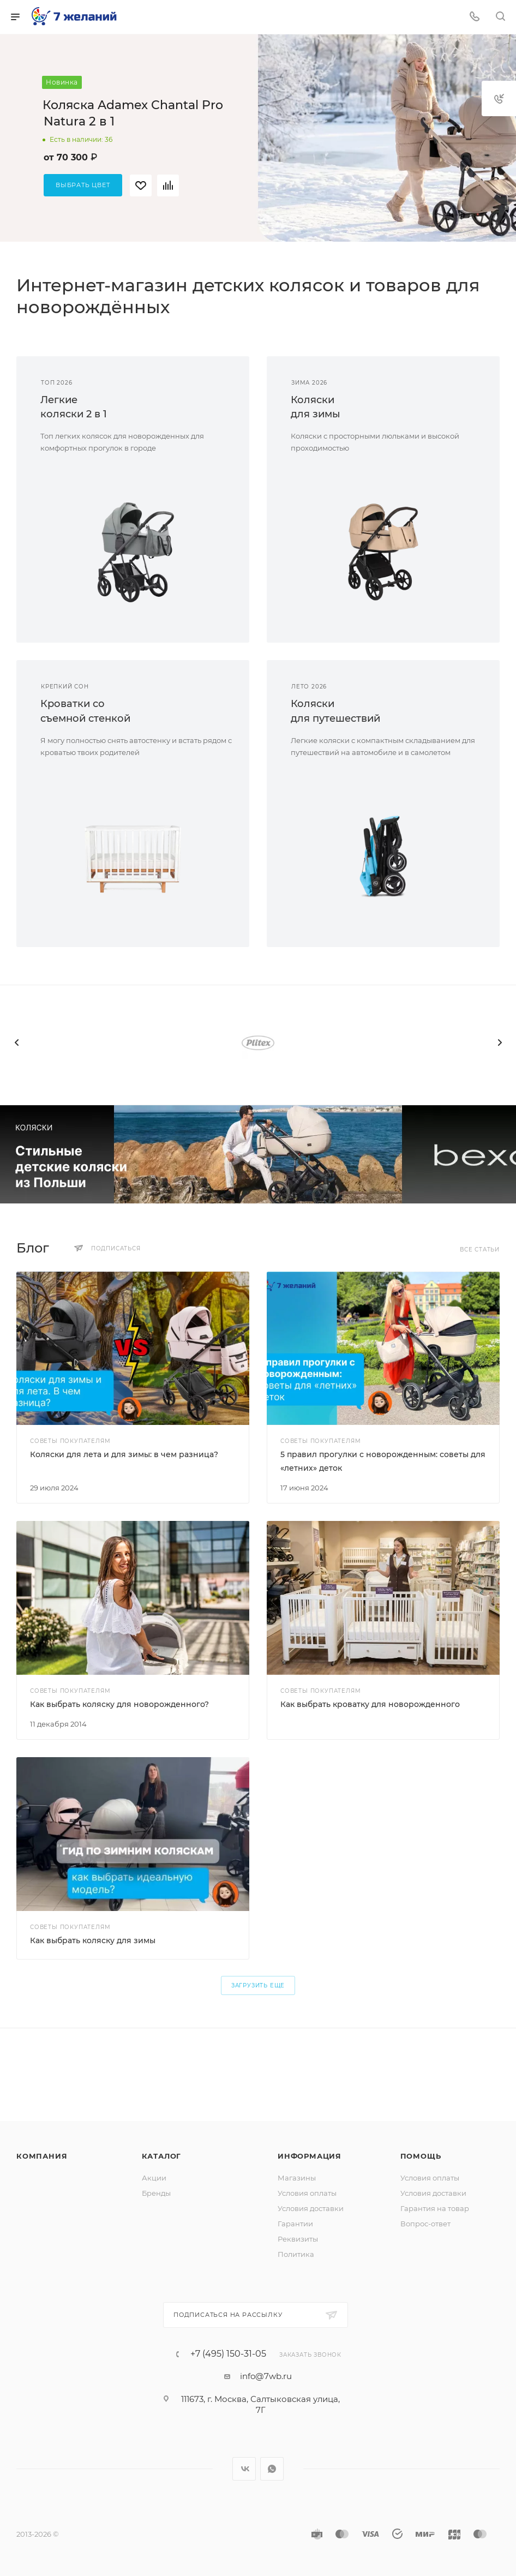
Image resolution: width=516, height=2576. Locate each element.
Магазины (297, 2177)
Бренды (156, 2193)
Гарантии (295, 2223)
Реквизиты (298, 2238)
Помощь (420, 2156)
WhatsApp (272, 2469)
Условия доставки (311, 2208)
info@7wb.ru (266, 2376)
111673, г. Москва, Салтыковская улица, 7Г (260, 2404)
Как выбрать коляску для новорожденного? (119, 1704)
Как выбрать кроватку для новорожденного (370, 1704)
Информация (309, 2156)
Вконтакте (244, 2469)
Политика (296, 2254)
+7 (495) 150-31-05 (228, 2354)
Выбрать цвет (83, 185)
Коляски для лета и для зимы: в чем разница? (124, 1454)
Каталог (162, 2156)
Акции (154, 2177)
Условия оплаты (307, 2193)
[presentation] (16, 1042)
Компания (41, 2156)
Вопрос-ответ (425, 2223)
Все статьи (480, 1249)
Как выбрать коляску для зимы (92, 1940)
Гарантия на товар (434, 2208)
